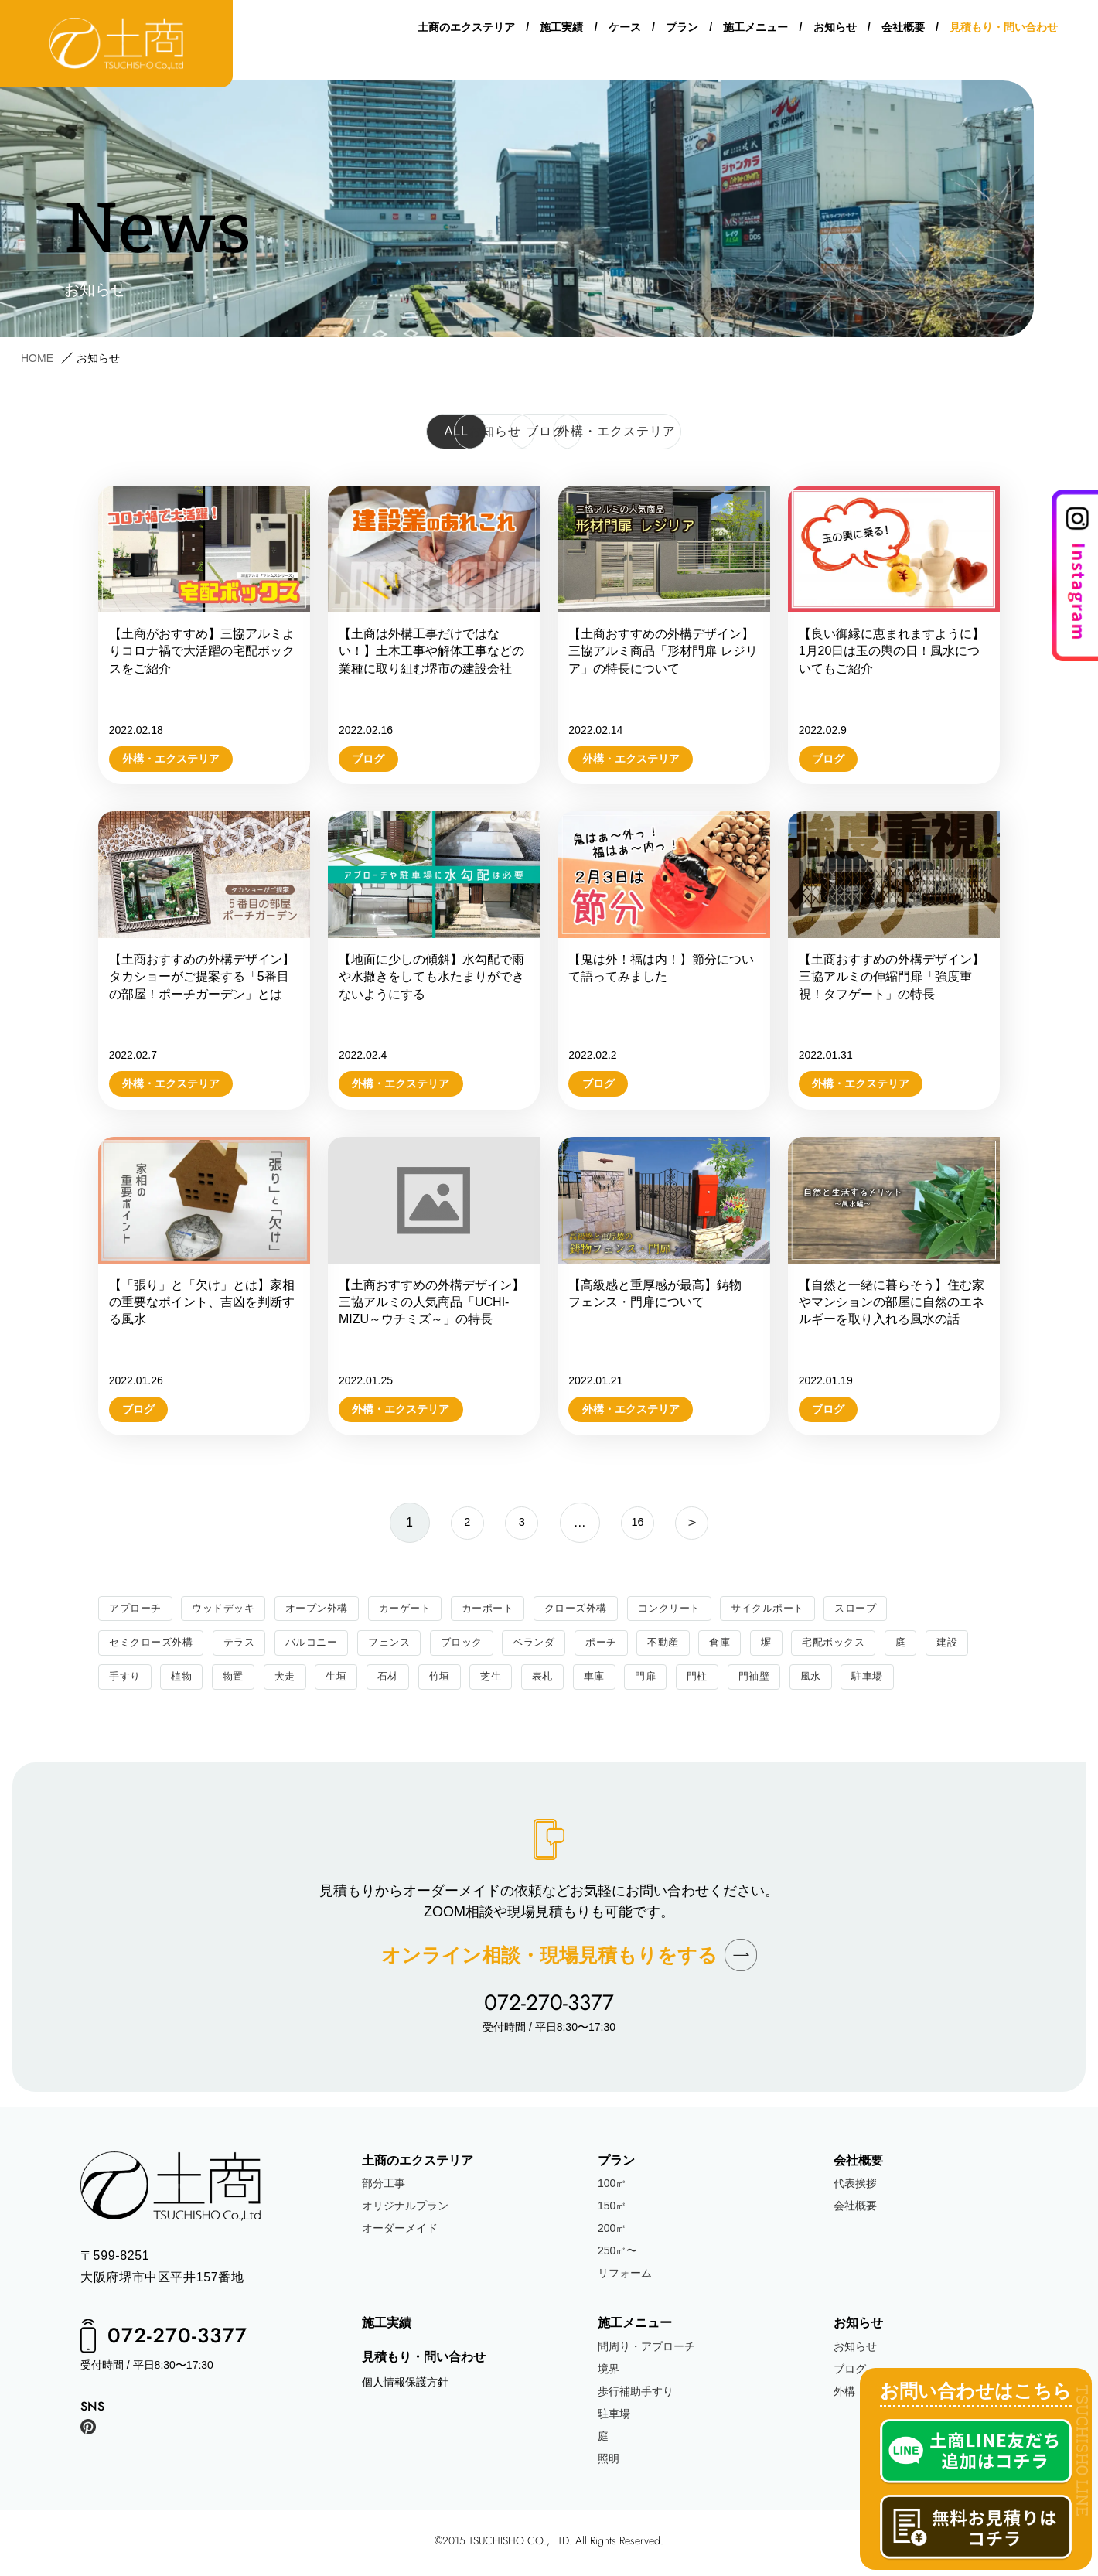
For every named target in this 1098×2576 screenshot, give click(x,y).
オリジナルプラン (405, 2211)
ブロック (479, 1645)
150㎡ (612, 2211)
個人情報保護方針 (405, 2387)
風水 (887, 1681)
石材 (450, 1681)
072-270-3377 (549, 2008)
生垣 (397, 1681)
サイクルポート (802, 1609)
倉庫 (748, 1645)
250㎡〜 (617, 2256)
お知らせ (835, 32)
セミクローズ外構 (154, 1645)
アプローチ (137, 1609)
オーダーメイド (400, 2233)
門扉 (716, 1681)
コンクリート (698, 1609)
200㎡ (612, 2233)
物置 (291, 1681)
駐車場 (946, 1681)
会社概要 (903, 32)
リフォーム (625, 2278)
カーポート (507, 1609)
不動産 (690, 1645)
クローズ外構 (599, 1609)
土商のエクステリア (466, 32)
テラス (247, 1645)
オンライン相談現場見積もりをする (549, 1960)
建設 (120, 1681)
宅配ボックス (865, 1645)
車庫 (663, 1681)
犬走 (344, 1681)
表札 (610, 1681)
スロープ (894, 1609)
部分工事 (383, 2188)
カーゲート (421, 1609)
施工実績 (561, 32)
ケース (625, 32)
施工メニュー (755, 32)
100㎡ (612, 2188)
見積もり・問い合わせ (1004, 32)
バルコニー (322, 1645)
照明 (608, 2463)
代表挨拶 (855, 2188)
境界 (608, 2373)
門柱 (770, 1681)
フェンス (403, 1645)
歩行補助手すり (635, 2396)
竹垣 (504, 1681)
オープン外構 (328, 1609)
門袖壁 (829, 1681)
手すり (179, 1681)
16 (641, 1522)
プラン (682, 32)
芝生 (557, 1681)
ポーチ (626, 1645)
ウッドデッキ (229, 1609)
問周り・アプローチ (646, 2351)
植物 (238, 1681)
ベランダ (555, 1645)
